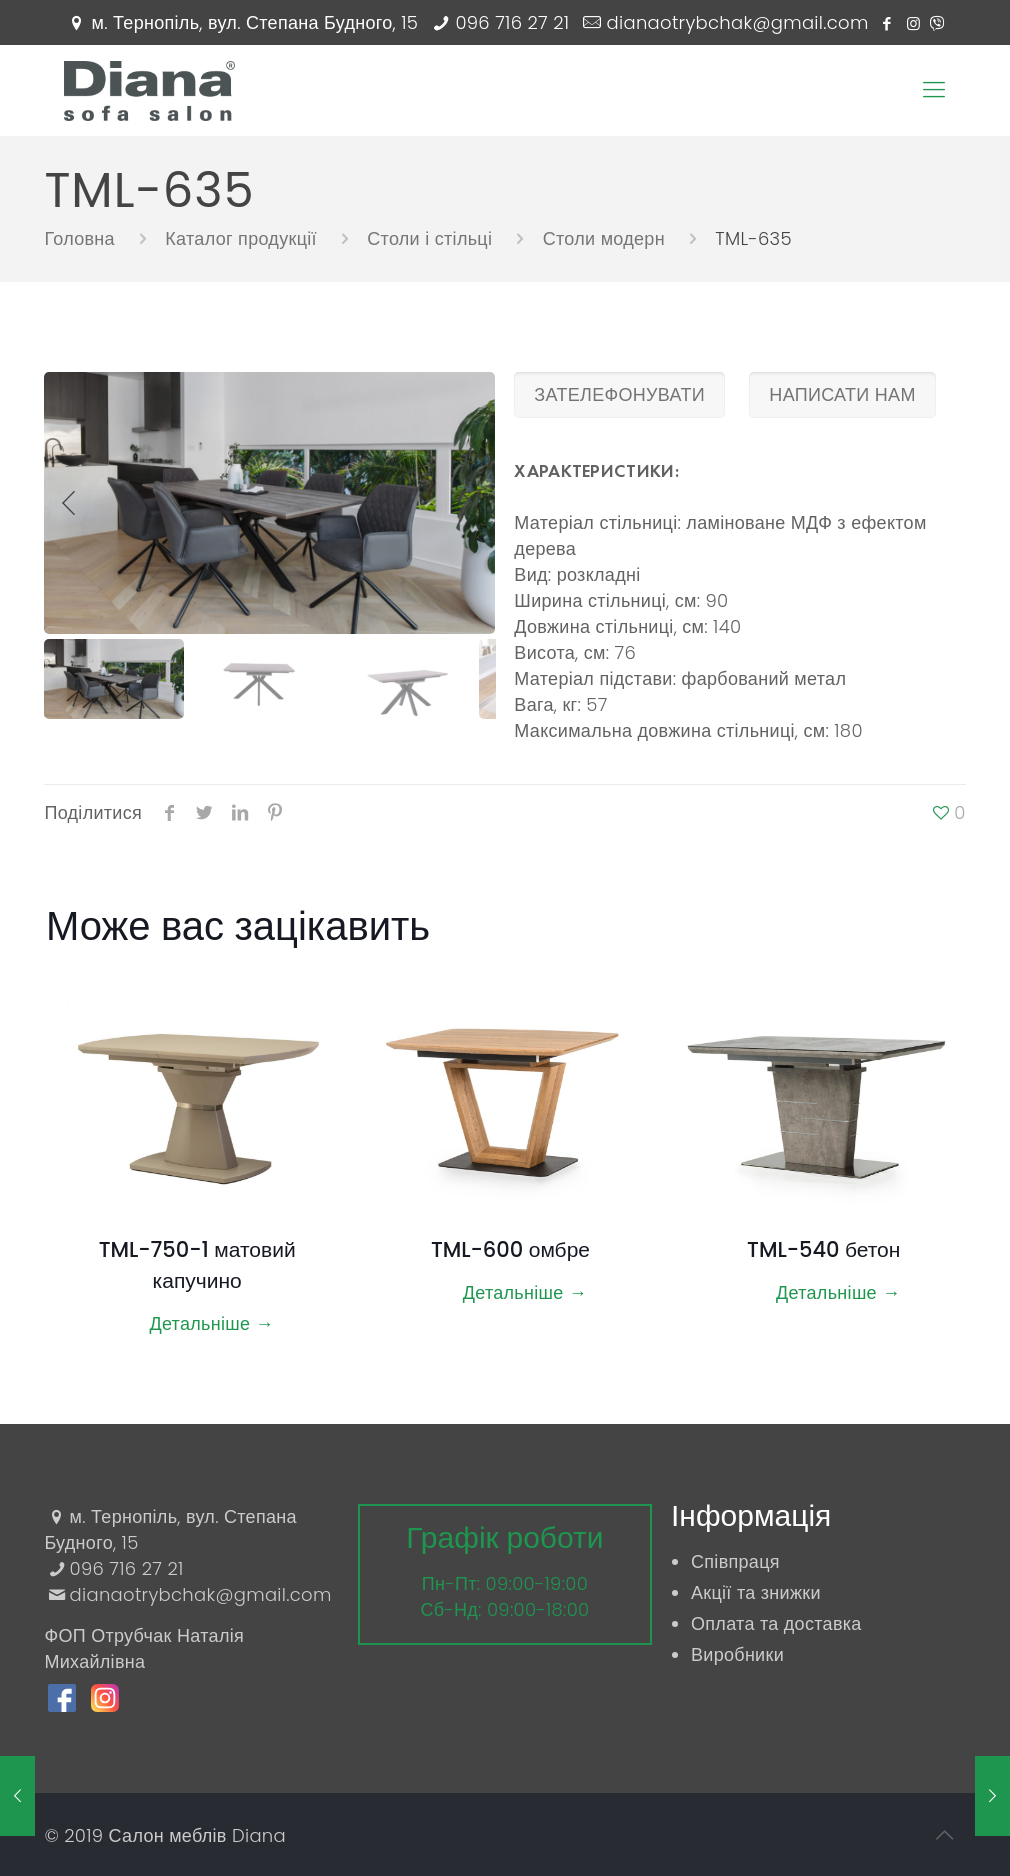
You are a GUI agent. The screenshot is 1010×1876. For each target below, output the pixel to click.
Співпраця (735, 1561)
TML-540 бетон (823, 1249)
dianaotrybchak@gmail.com (738, 22)
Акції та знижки (756, 1592)
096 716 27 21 (512, 22)
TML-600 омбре (510, 1249)
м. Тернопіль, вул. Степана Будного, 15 (255, 22)
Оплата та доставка (776, 1623)
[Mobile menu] (934, 90)
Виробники (737, 1654)
